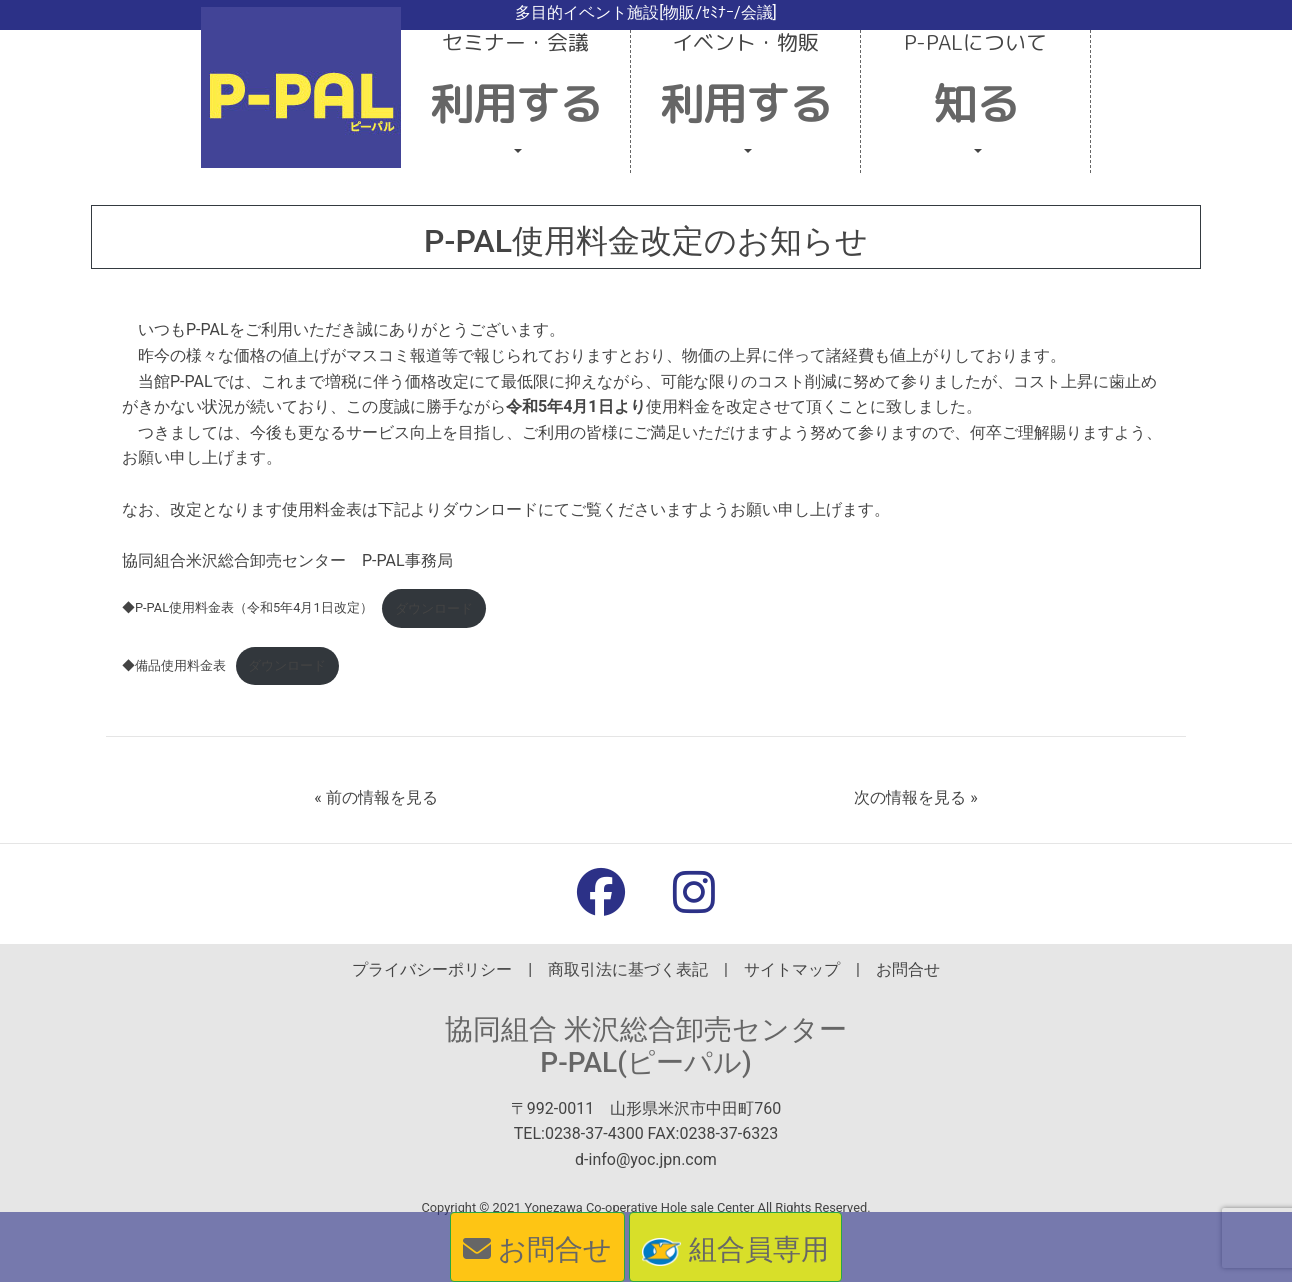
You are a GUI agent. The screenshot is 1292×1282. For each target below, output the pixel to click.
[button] (516, 101)
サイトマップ (792, 969)
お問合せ (908, 969)
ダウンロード (434, 608)
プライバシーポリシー (432, 969)
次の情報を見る (910, 797)
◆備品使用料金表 (174, 665)
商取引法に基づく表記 (628, 969)
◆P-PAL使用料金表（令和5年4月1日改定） (247, 608)
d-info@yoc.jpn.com (646, 1159)
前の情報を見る (382, 797)
